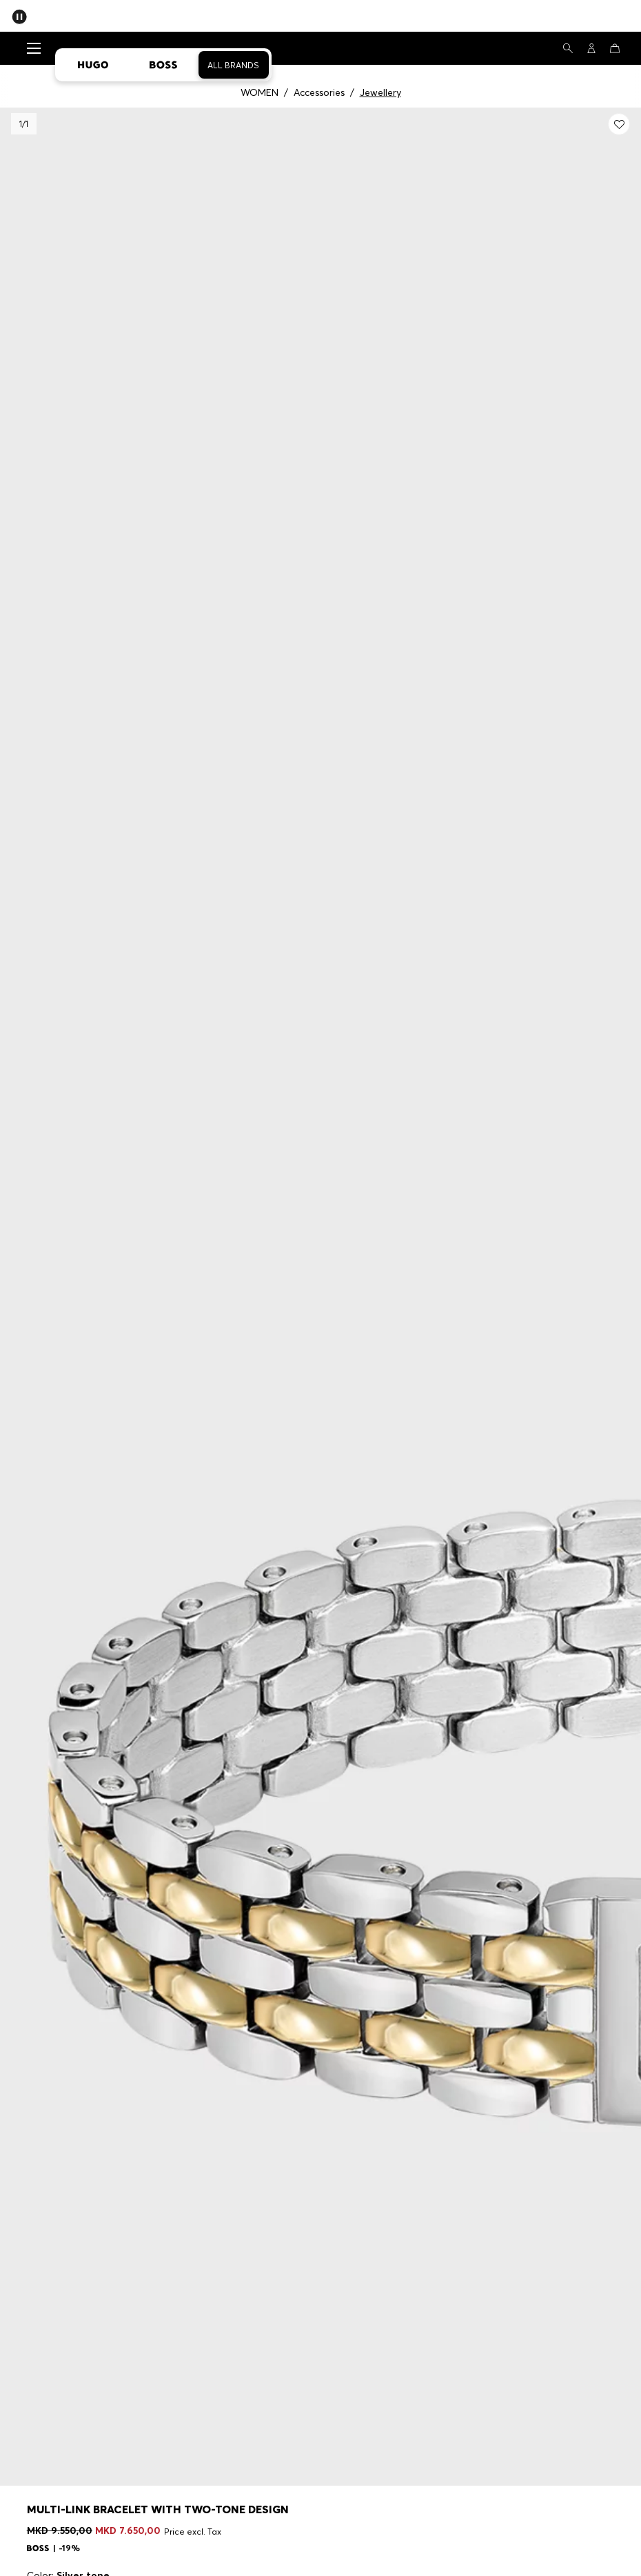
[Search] (568, 48)
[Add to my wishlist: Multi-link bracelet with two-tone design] (619, 124)
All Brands (233, 65)
